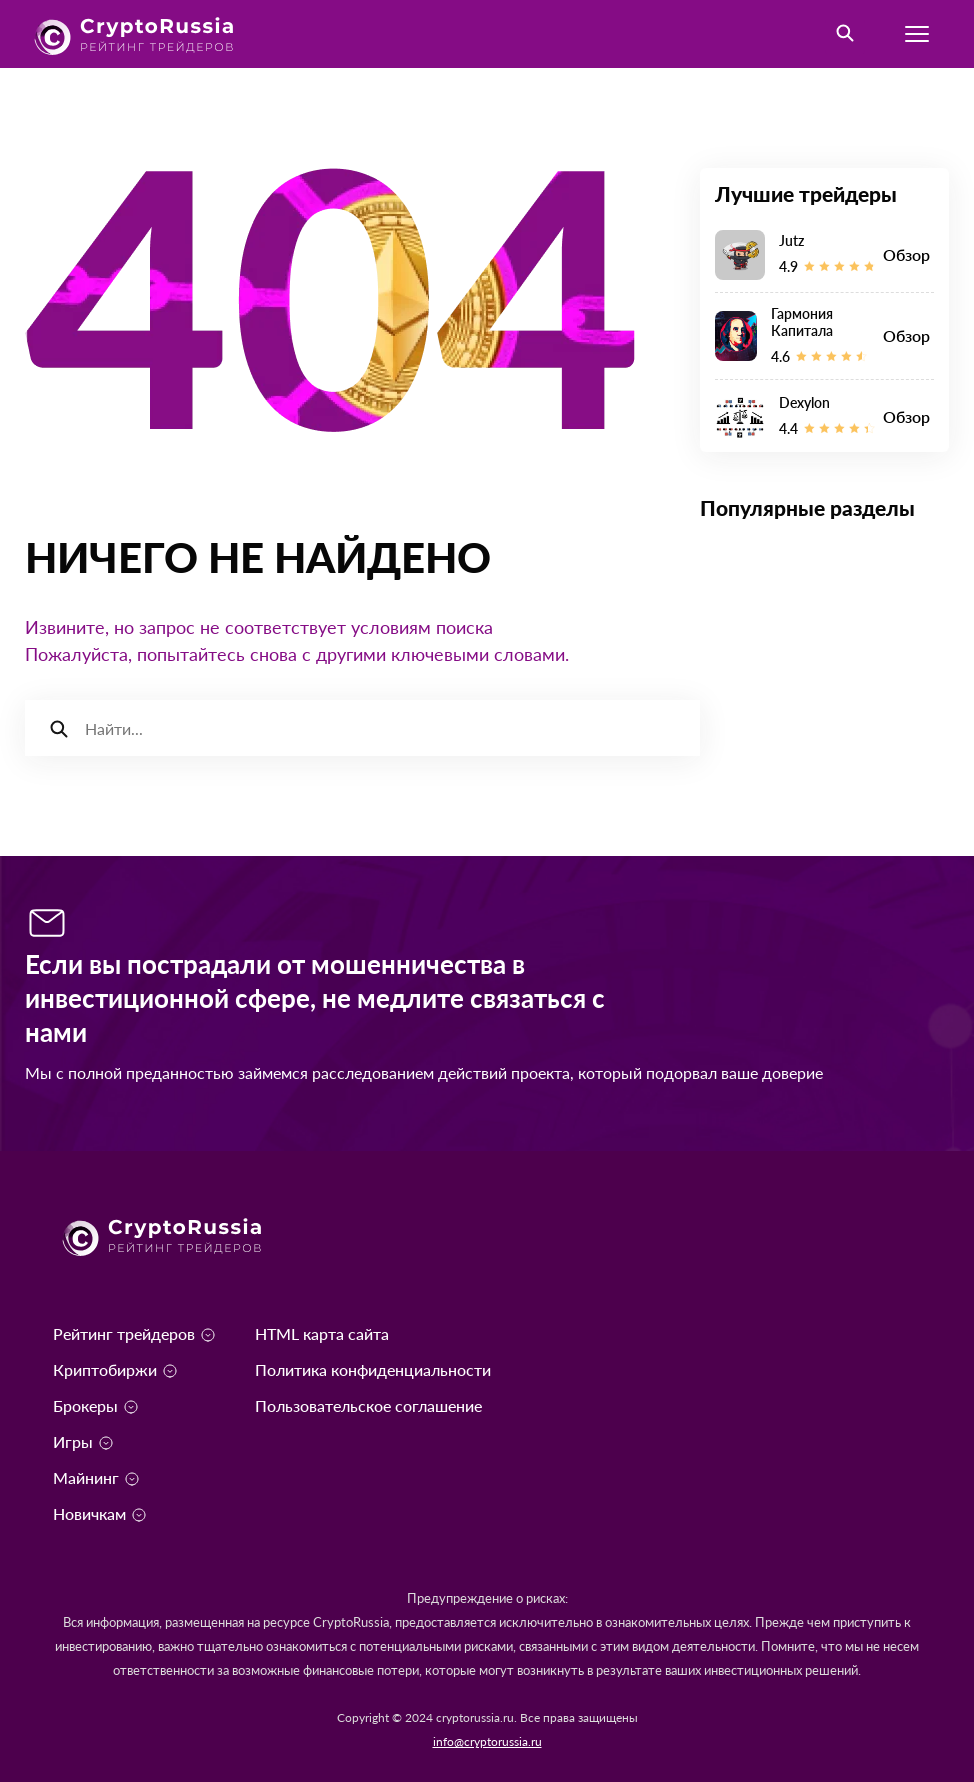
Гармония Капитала (802, 322)
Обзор (906, 254)
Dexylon (804, 402)
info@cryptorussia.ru (487, 1741)
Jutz (791, 240)
